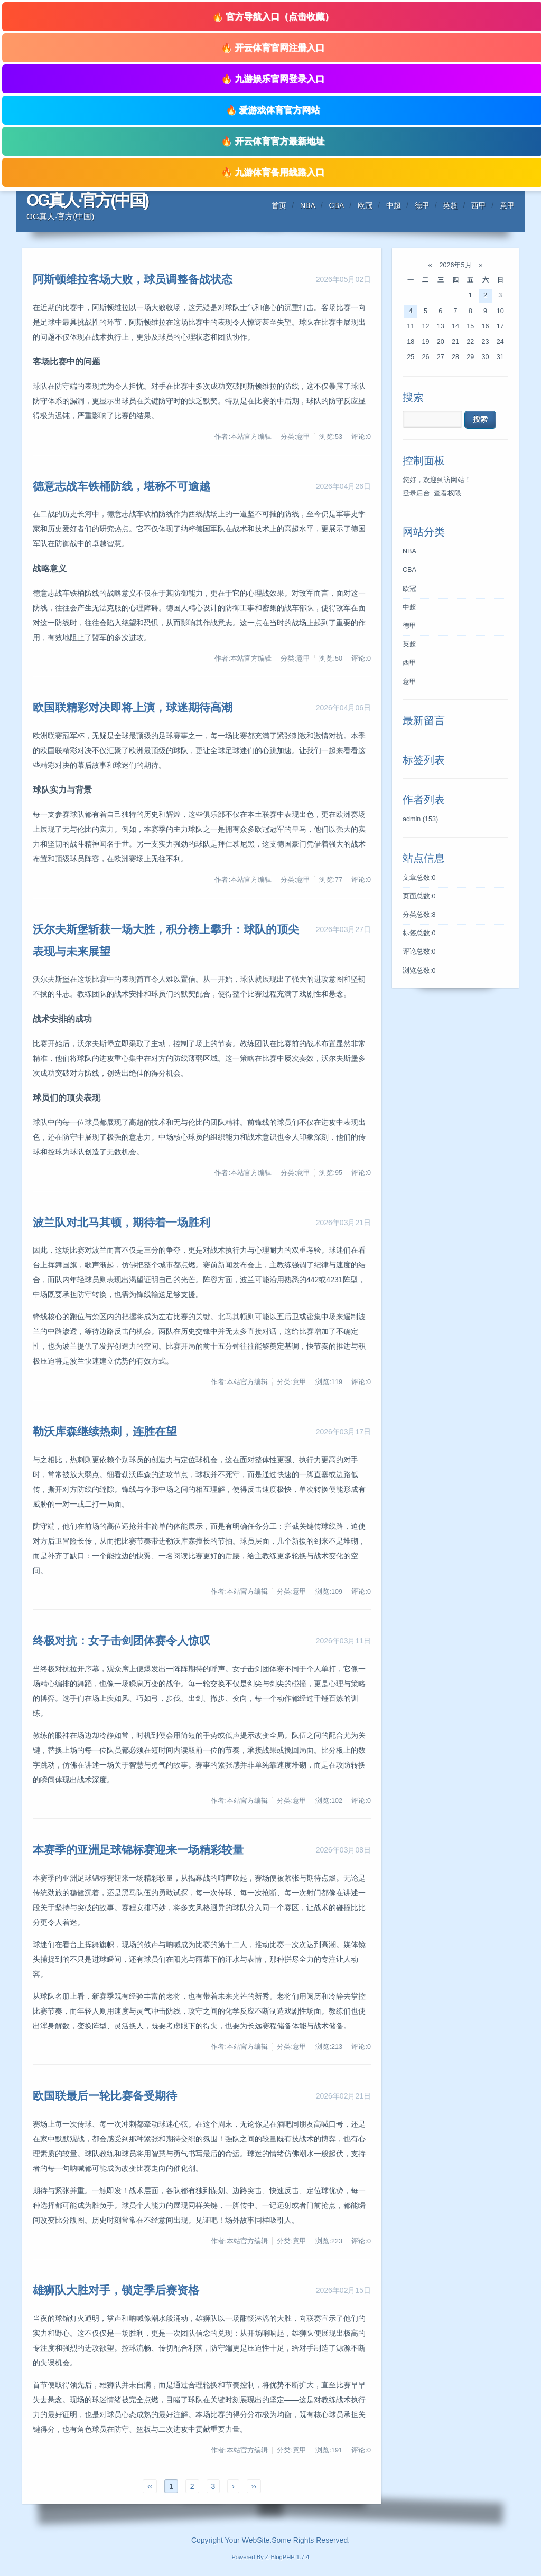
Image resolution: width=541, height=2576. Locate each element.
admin (420, 819)
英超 (450, 205)
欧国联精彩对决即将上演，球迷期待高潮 (132, 707)
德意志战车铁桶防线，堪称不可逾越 (121, 486)
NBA (307, 205)
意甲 (507, 205)
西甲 (478, 205)
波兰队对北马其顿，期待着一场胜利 (121, 1222)
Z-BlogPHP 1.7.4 (287, 2557)
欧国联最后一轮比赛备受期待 (105, 2096)
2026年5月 (455, 265)
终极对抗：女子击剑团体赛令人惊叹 (121, 1640)
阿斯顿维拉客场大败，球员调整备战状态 (132, 279)
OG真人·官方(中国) (87, 200)
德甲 (422, 205)
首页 (279, 205)
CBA (336, 205)
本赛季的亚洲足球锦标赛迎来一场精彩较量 (138, 1850)
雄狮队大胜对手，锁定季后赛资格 (116, 2290)
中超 (393, 205)
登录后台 (416, 493)
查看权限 (447, 493)
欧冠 (365, 205)
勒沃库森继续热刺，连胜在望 (105, 1431)
